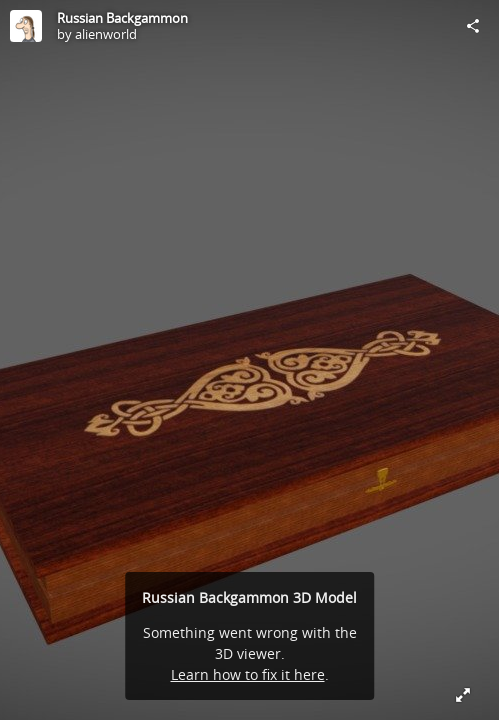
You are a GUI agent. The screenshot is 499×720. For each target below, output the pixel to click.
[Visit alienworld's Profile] (26, 26)
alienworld (106, 34)
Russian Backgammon (122, 18)
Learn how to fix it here (248, 674)
